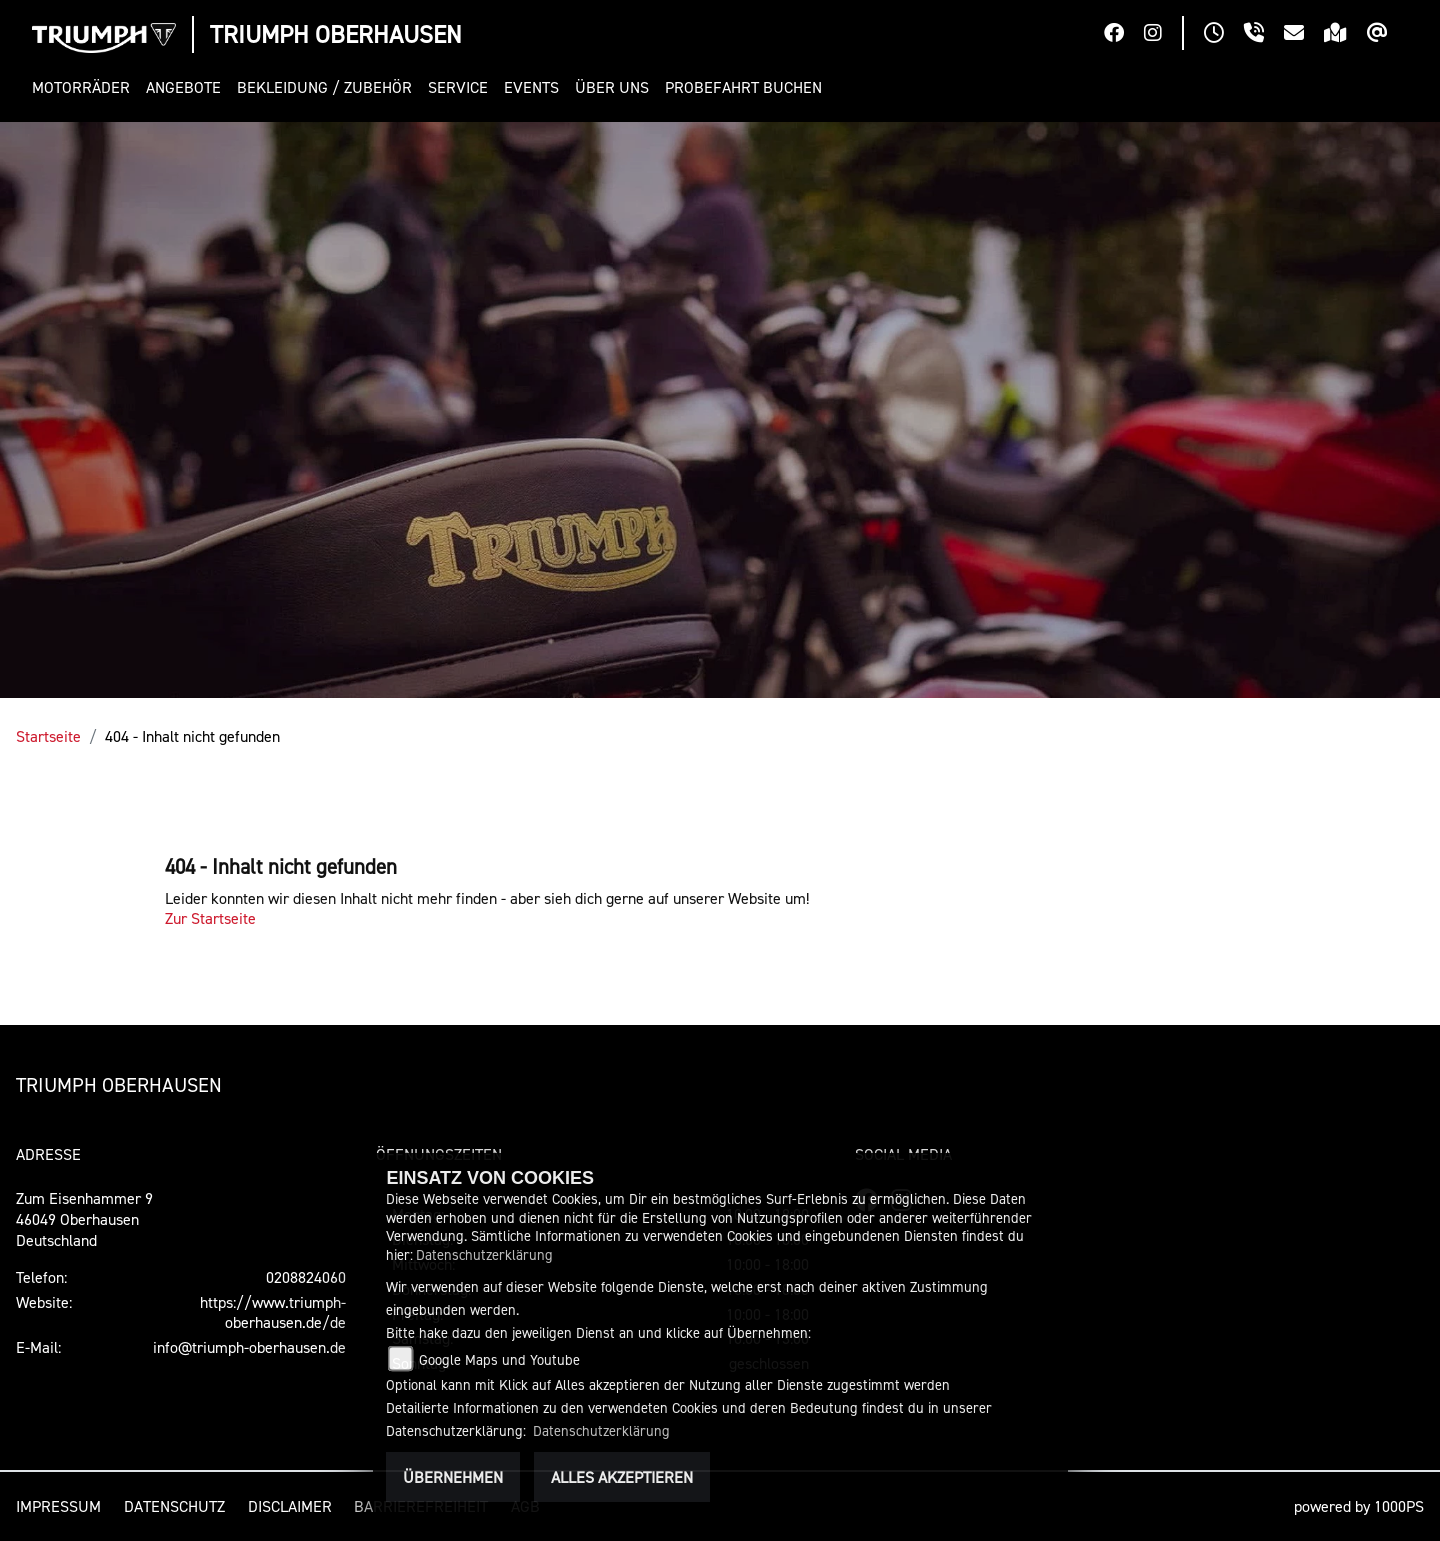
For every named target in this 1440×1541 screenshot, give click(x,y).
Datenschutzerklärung (484, 1254)
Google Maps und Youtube (499, 1359)
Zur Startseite (210, 918)
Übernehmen (453, 1477)
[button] (85, 87)
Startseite (48, 736)
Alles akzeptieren (622, 1477)
